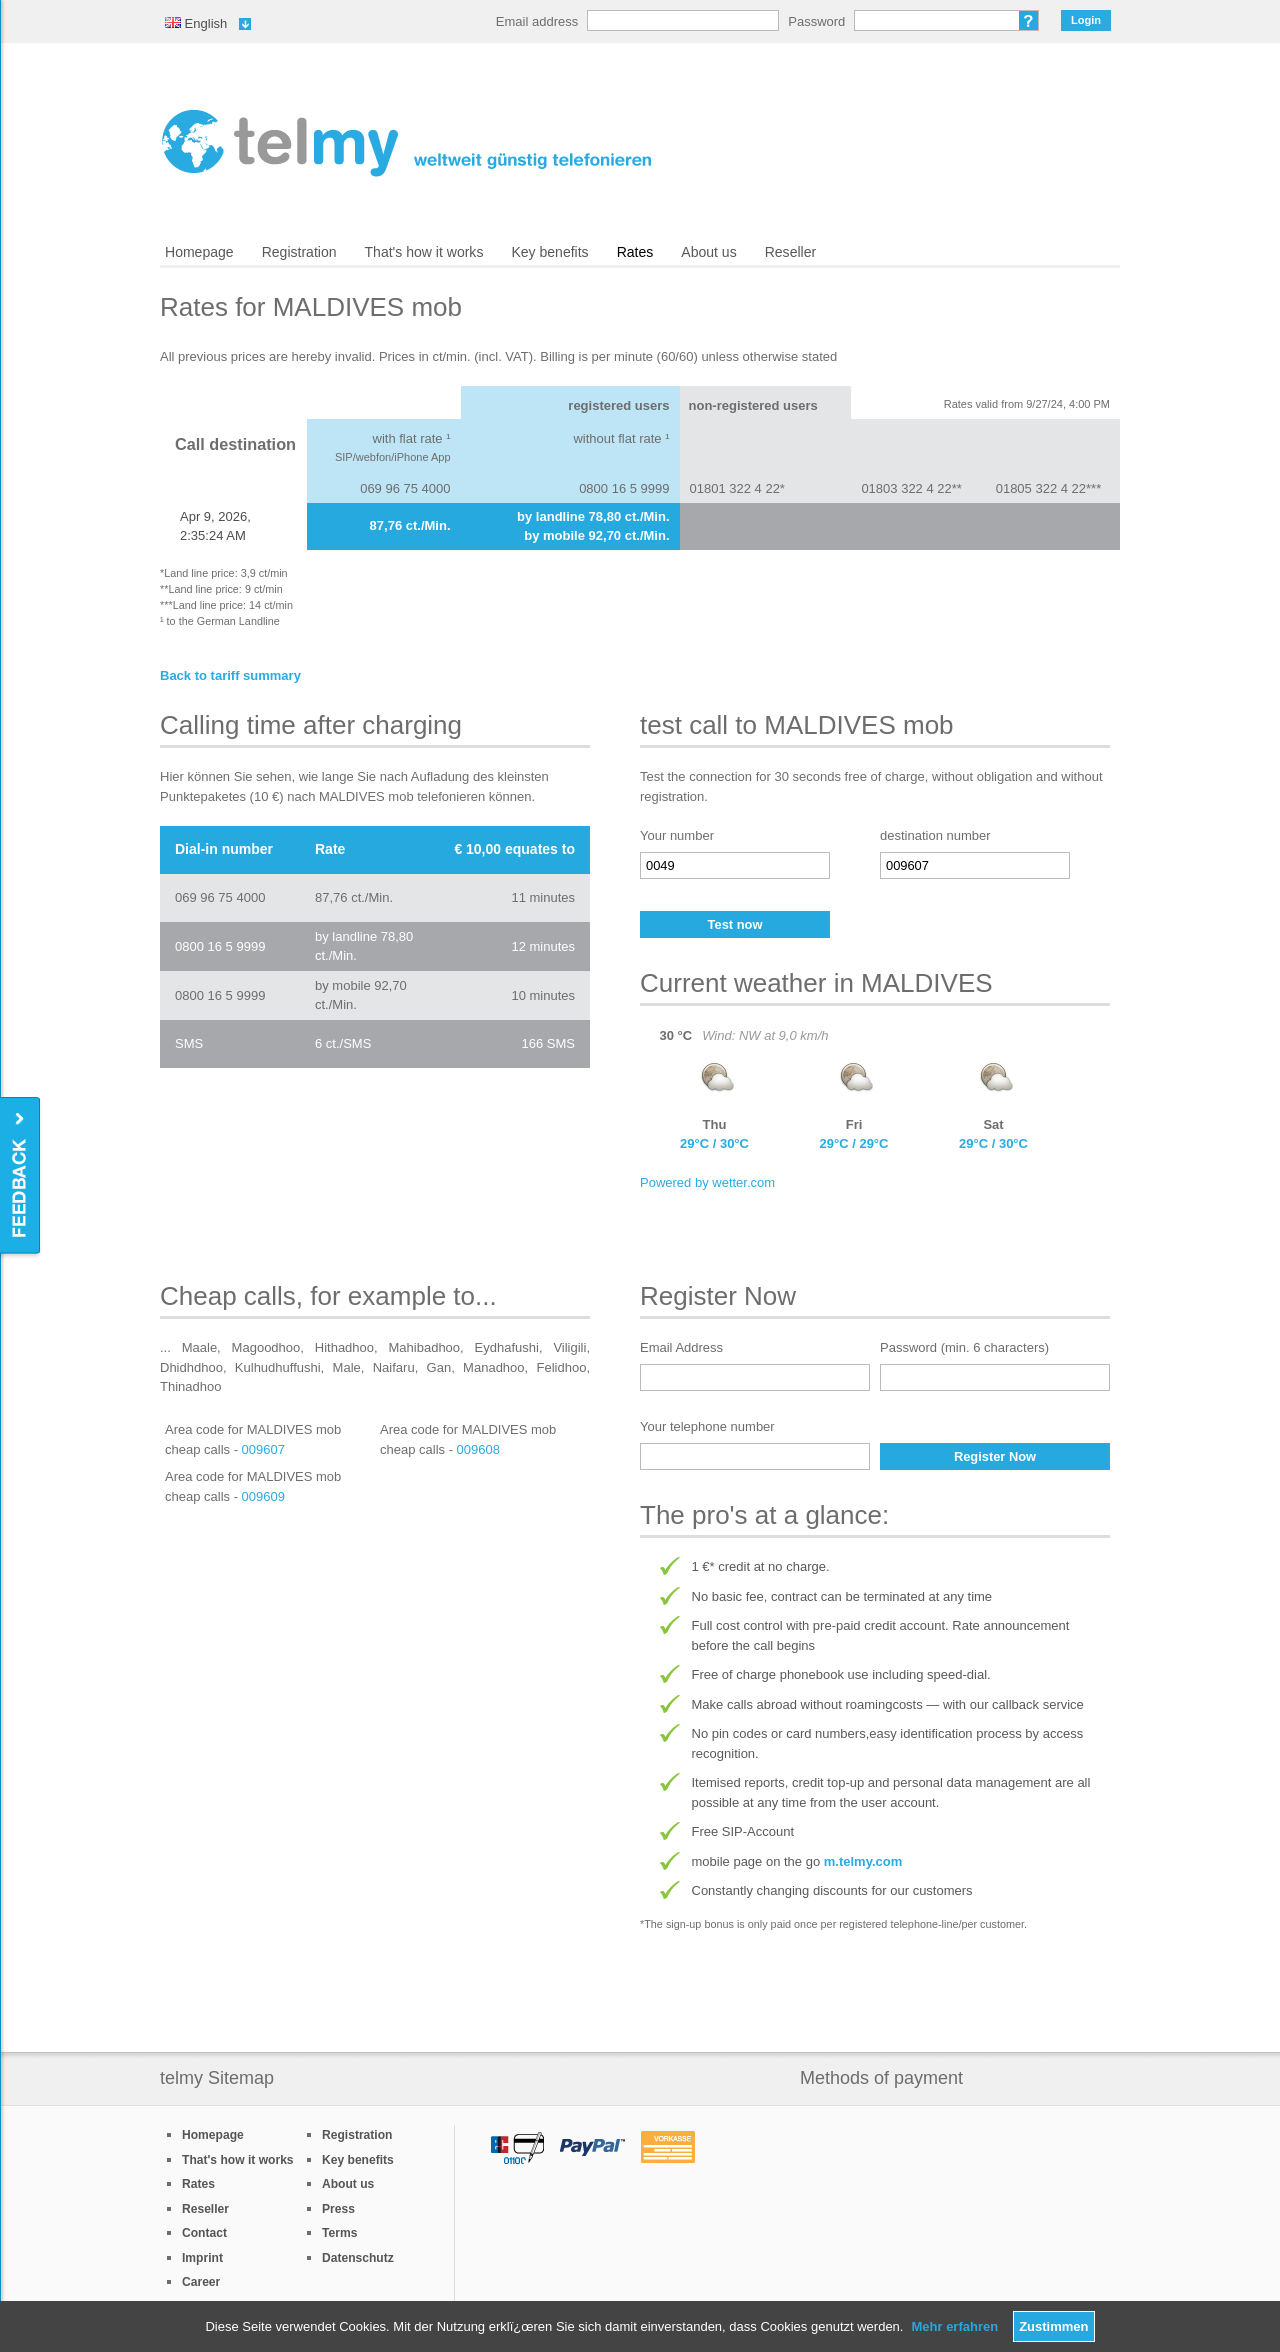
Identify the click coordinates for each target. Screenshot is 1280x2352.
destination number (935, 835)
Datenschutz (358, 2258)
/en (406, 143)
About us (708, 252)
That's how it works (424, 252)
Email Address (681, 1347)
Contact (204, 2233)
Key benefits (549, 252)
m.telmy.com (863, 1861)
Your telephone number (707, 1426)
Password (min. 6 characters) (964, 1347)
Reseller (790, 252)
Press (338, 2209)
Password (816, 21)
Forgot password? (1029, 20)
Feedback (21, 1176)
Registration (299, 252)
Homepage (199, 252)
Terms (339, 2233)
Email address (537, 21)
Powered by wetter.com (707, 1182)
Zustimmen (1053, 2326)
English (196, 23)
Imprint (202, 2258)
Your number (677, 835)
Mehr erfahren (954, 2326)
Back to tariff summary (230, 675)
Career (201, 2282)
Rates (635, 252)
